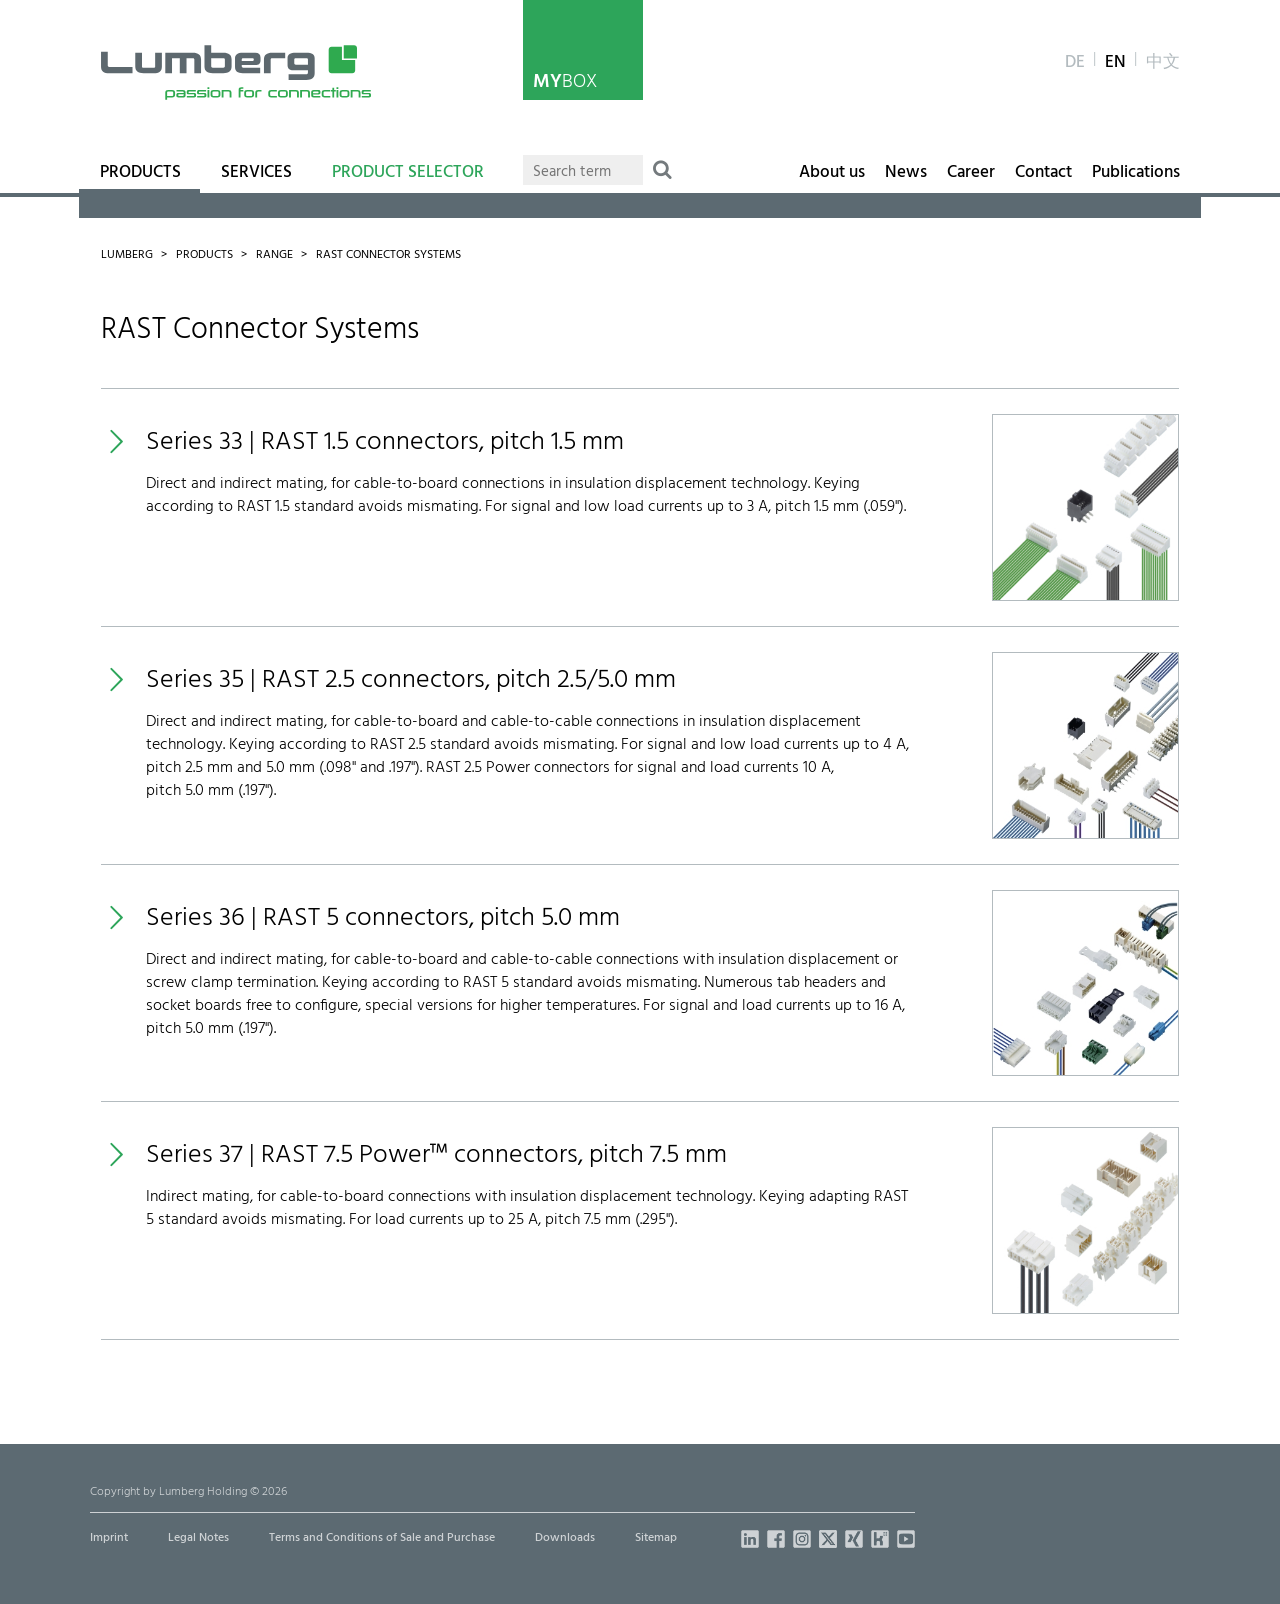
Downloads (565, 1538)
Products (140, 173)
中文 (1163, 63)
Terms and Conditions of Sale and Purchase (382, 1538)
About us (832, 173)
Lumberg (127, 255)
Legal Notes (198, 1538)
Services (256, 173)
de (1075, 63)
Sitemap (656, 1538)
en (1115, 63)
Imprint (109, 1538)
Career (971, 173)
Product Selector (408, 173)
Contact (1043, 173)
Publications (1136, 173)
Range (274, 255)
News (906, 173)
